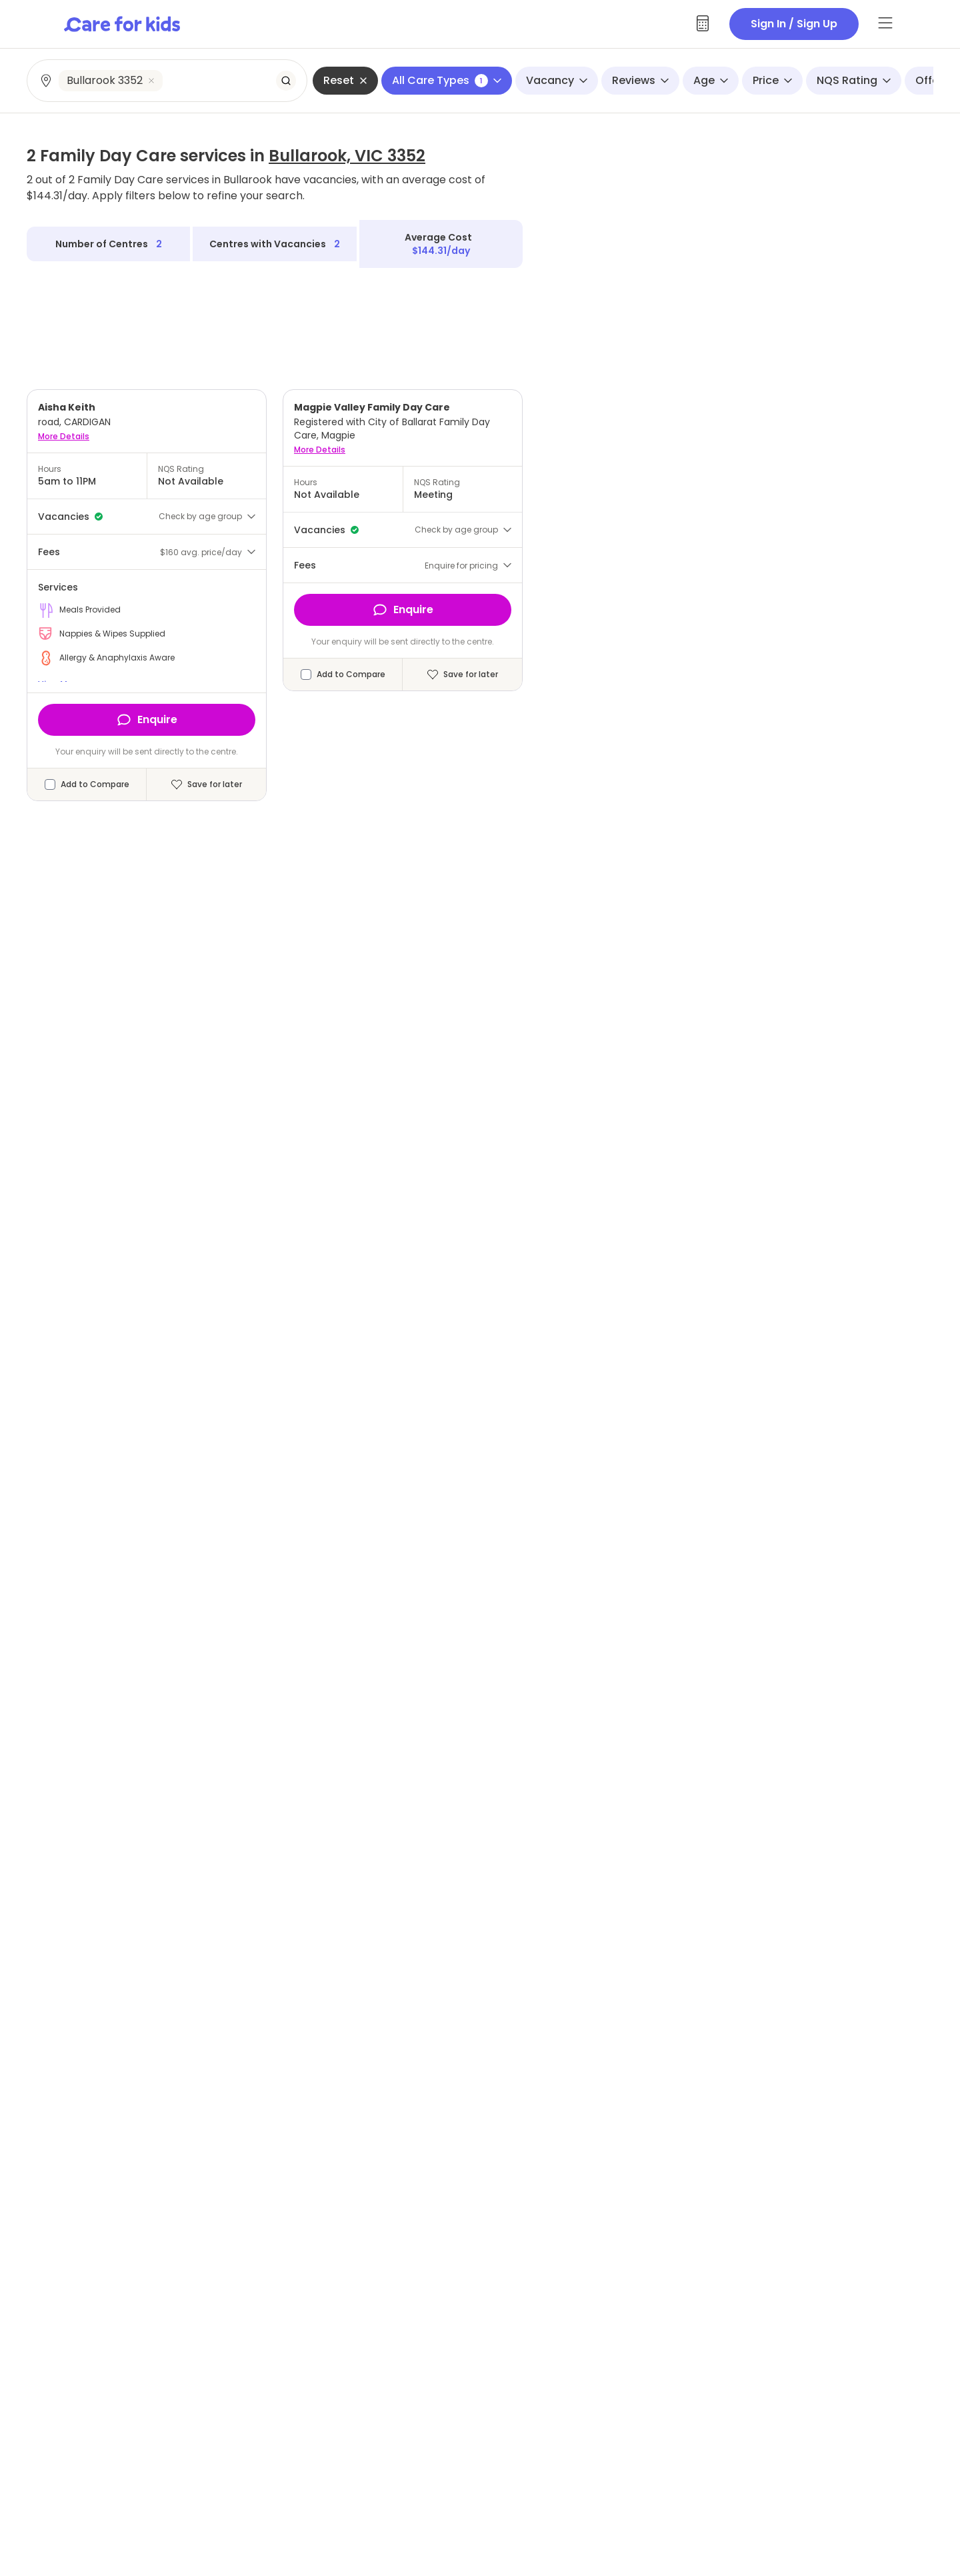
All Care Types (446, 80)
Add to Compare (95, 784)
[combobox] (167, 81)
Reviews (640, 80)
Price (772, 80)
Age (710, 80)
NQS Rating (854, 80)
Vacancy (556, 80)
